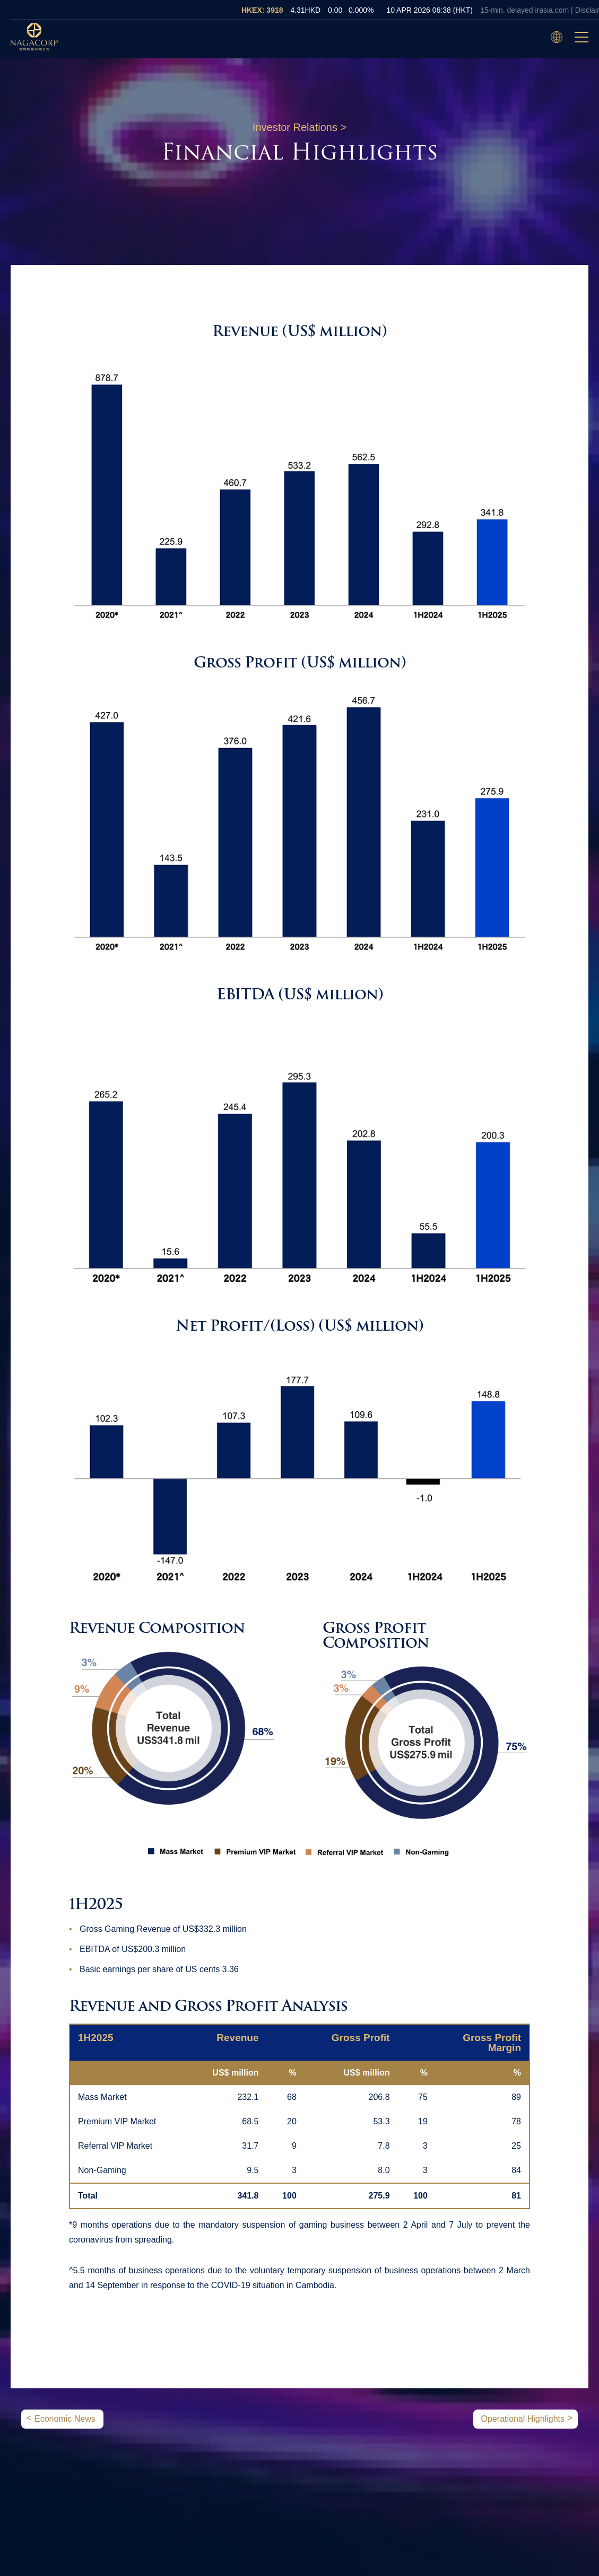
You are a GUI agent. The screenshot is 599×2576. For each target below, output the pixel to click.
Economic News (65, 2418)
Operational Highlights (523, 2418)
